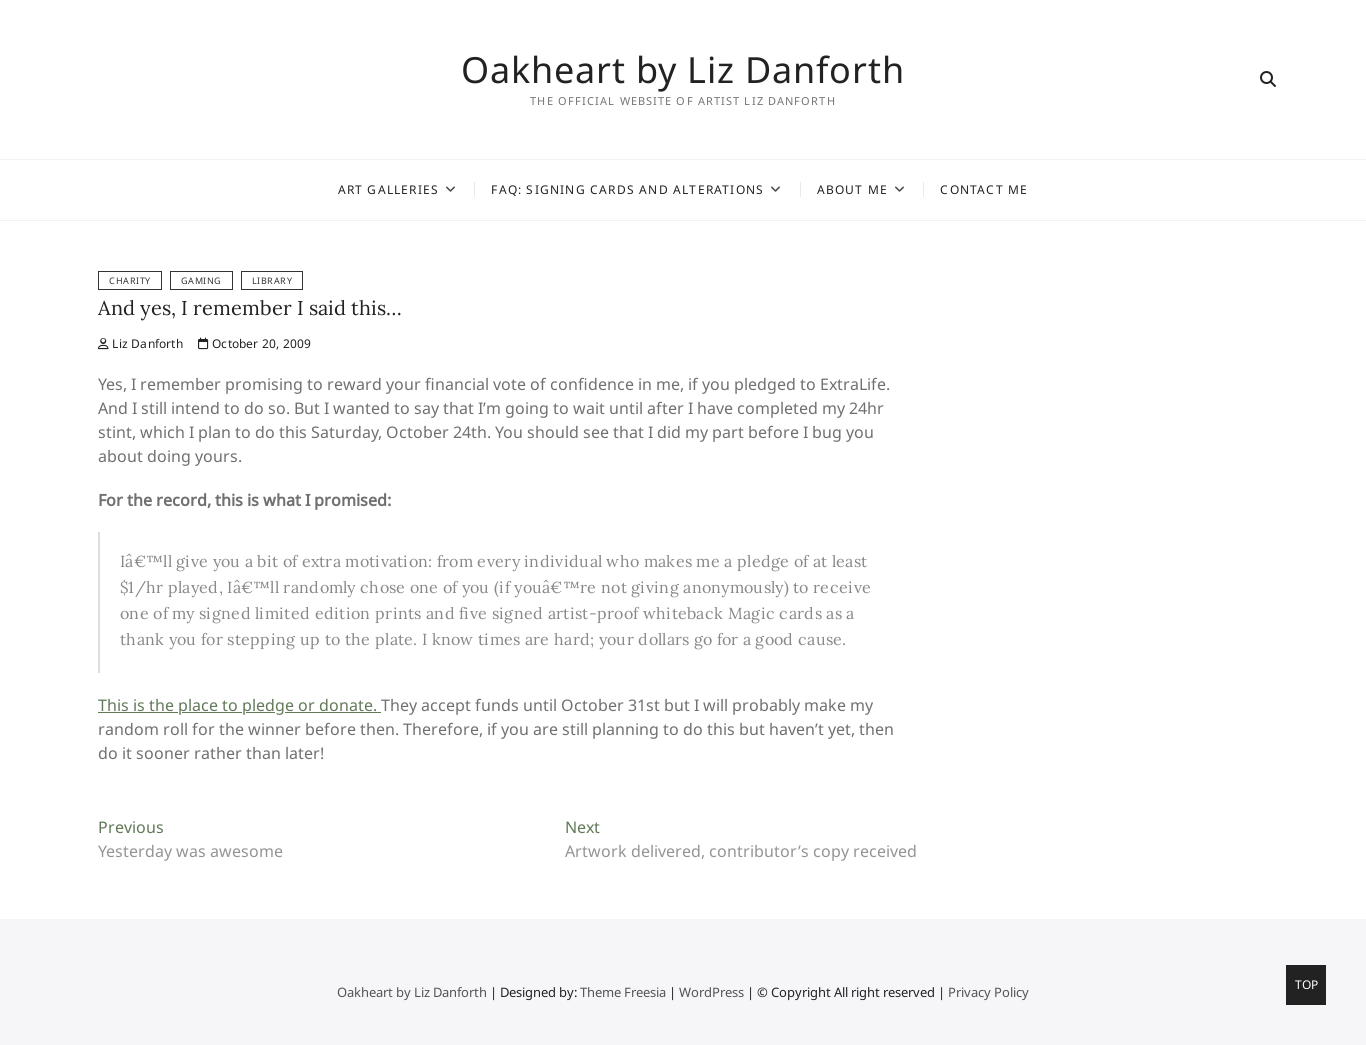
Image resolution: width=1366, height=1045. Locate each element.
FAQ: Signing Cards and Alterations (627, 189)
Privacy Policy (988, 992)
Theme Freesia (623, 992)
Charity (130, 280)
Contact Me (984, 189)
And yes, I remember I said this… (250, 307)
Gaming (201, 280)
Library (272, 280)
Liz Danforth (140, 343)
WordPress (711, 992)
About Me (853, 189)
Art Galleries (389, 189)
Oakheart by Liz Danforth (683, 70)
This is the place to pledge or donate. (239, 705)
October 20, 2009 (255, 343)
